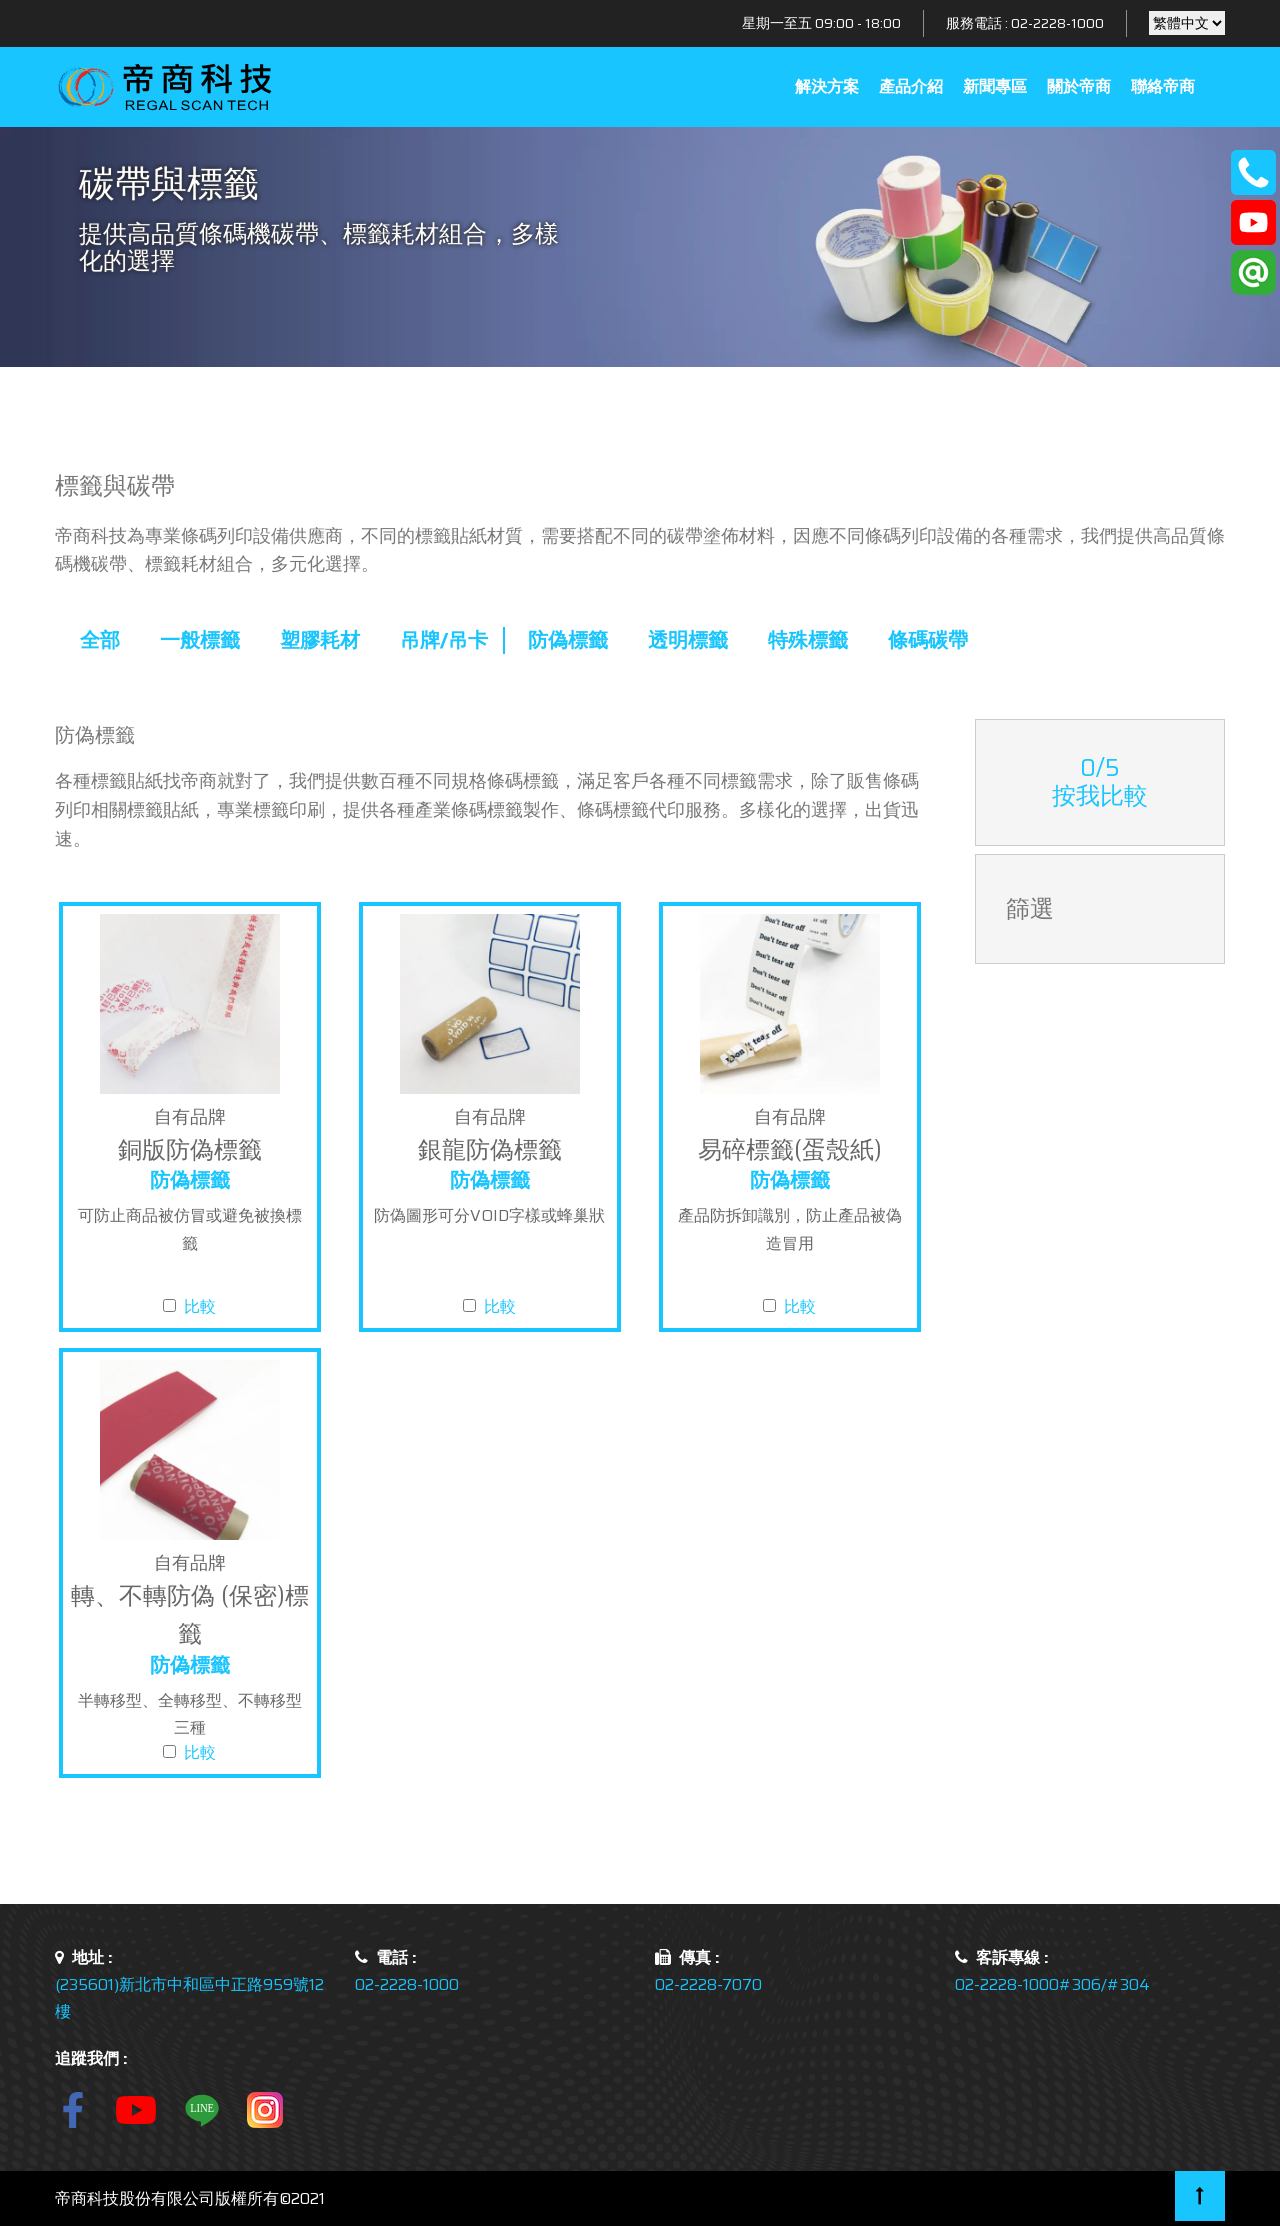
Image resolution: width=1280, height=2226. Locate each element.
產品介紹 (911, 86)
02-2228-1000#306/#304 (1052, 1984)
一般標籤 (200, 640)
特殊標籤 (808, 640)
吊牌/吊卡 (444, 640)
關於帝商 (1079, 86)
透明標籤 (688, 640)
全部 (100, 640)
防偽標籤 (568, 640)
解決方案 (827, 86)
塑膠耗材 (320, 640)
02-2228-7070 (708, 1984)
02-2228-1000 (1057, 23)
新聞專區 (995, 86)
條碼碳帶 (928, 640)
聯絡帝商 (1163, 86)
